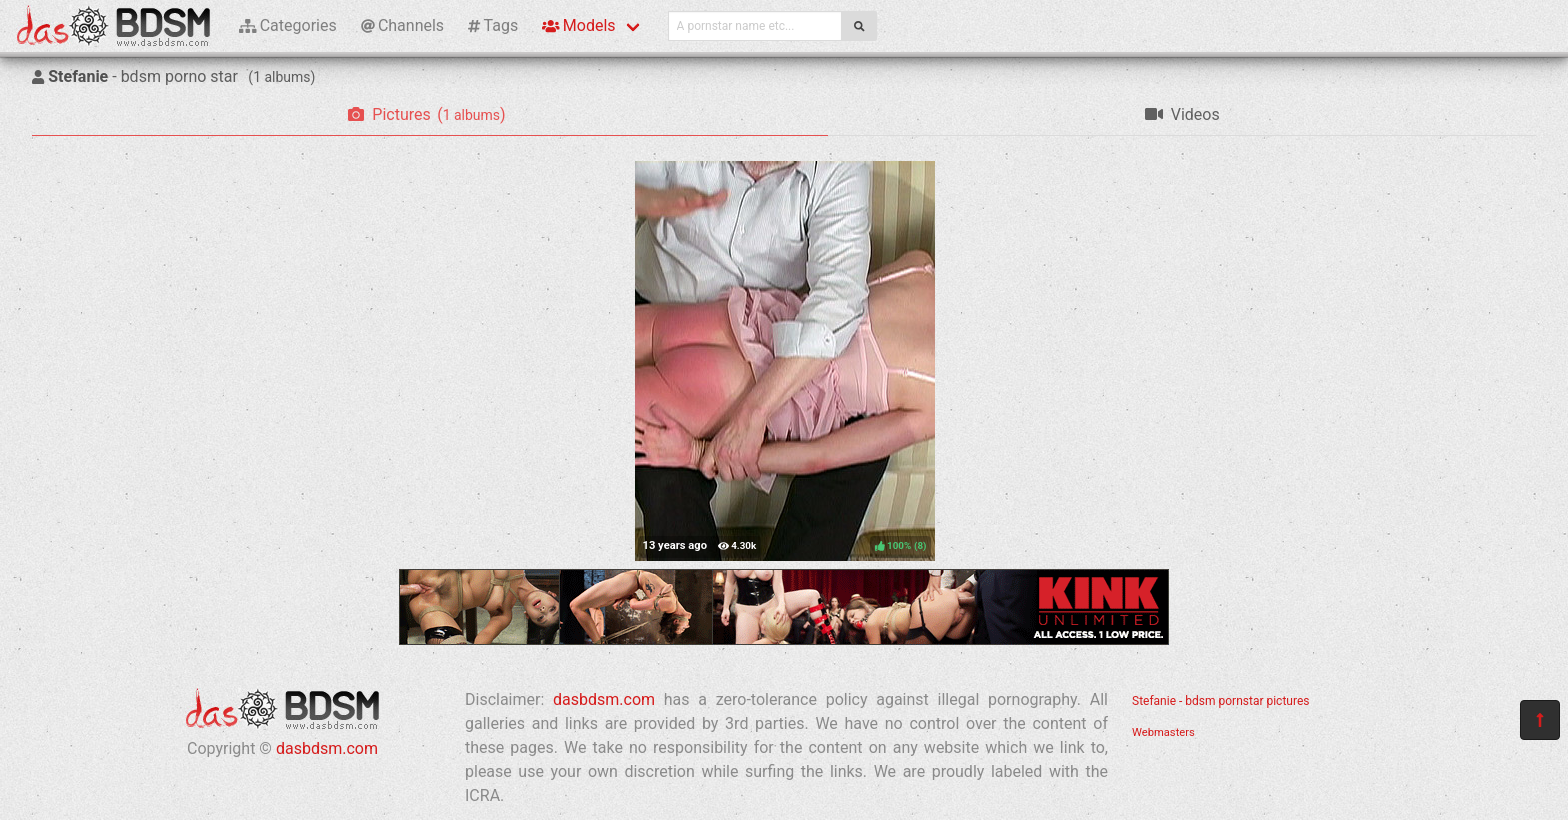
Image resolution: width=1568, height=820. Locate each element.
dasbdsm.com (327, 748)
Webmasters (1163, 732)
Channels (402, 25)
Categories (288, 25)
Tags (493, 25)
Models (578, 25)
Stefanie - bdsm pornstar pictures (1220, 701)
